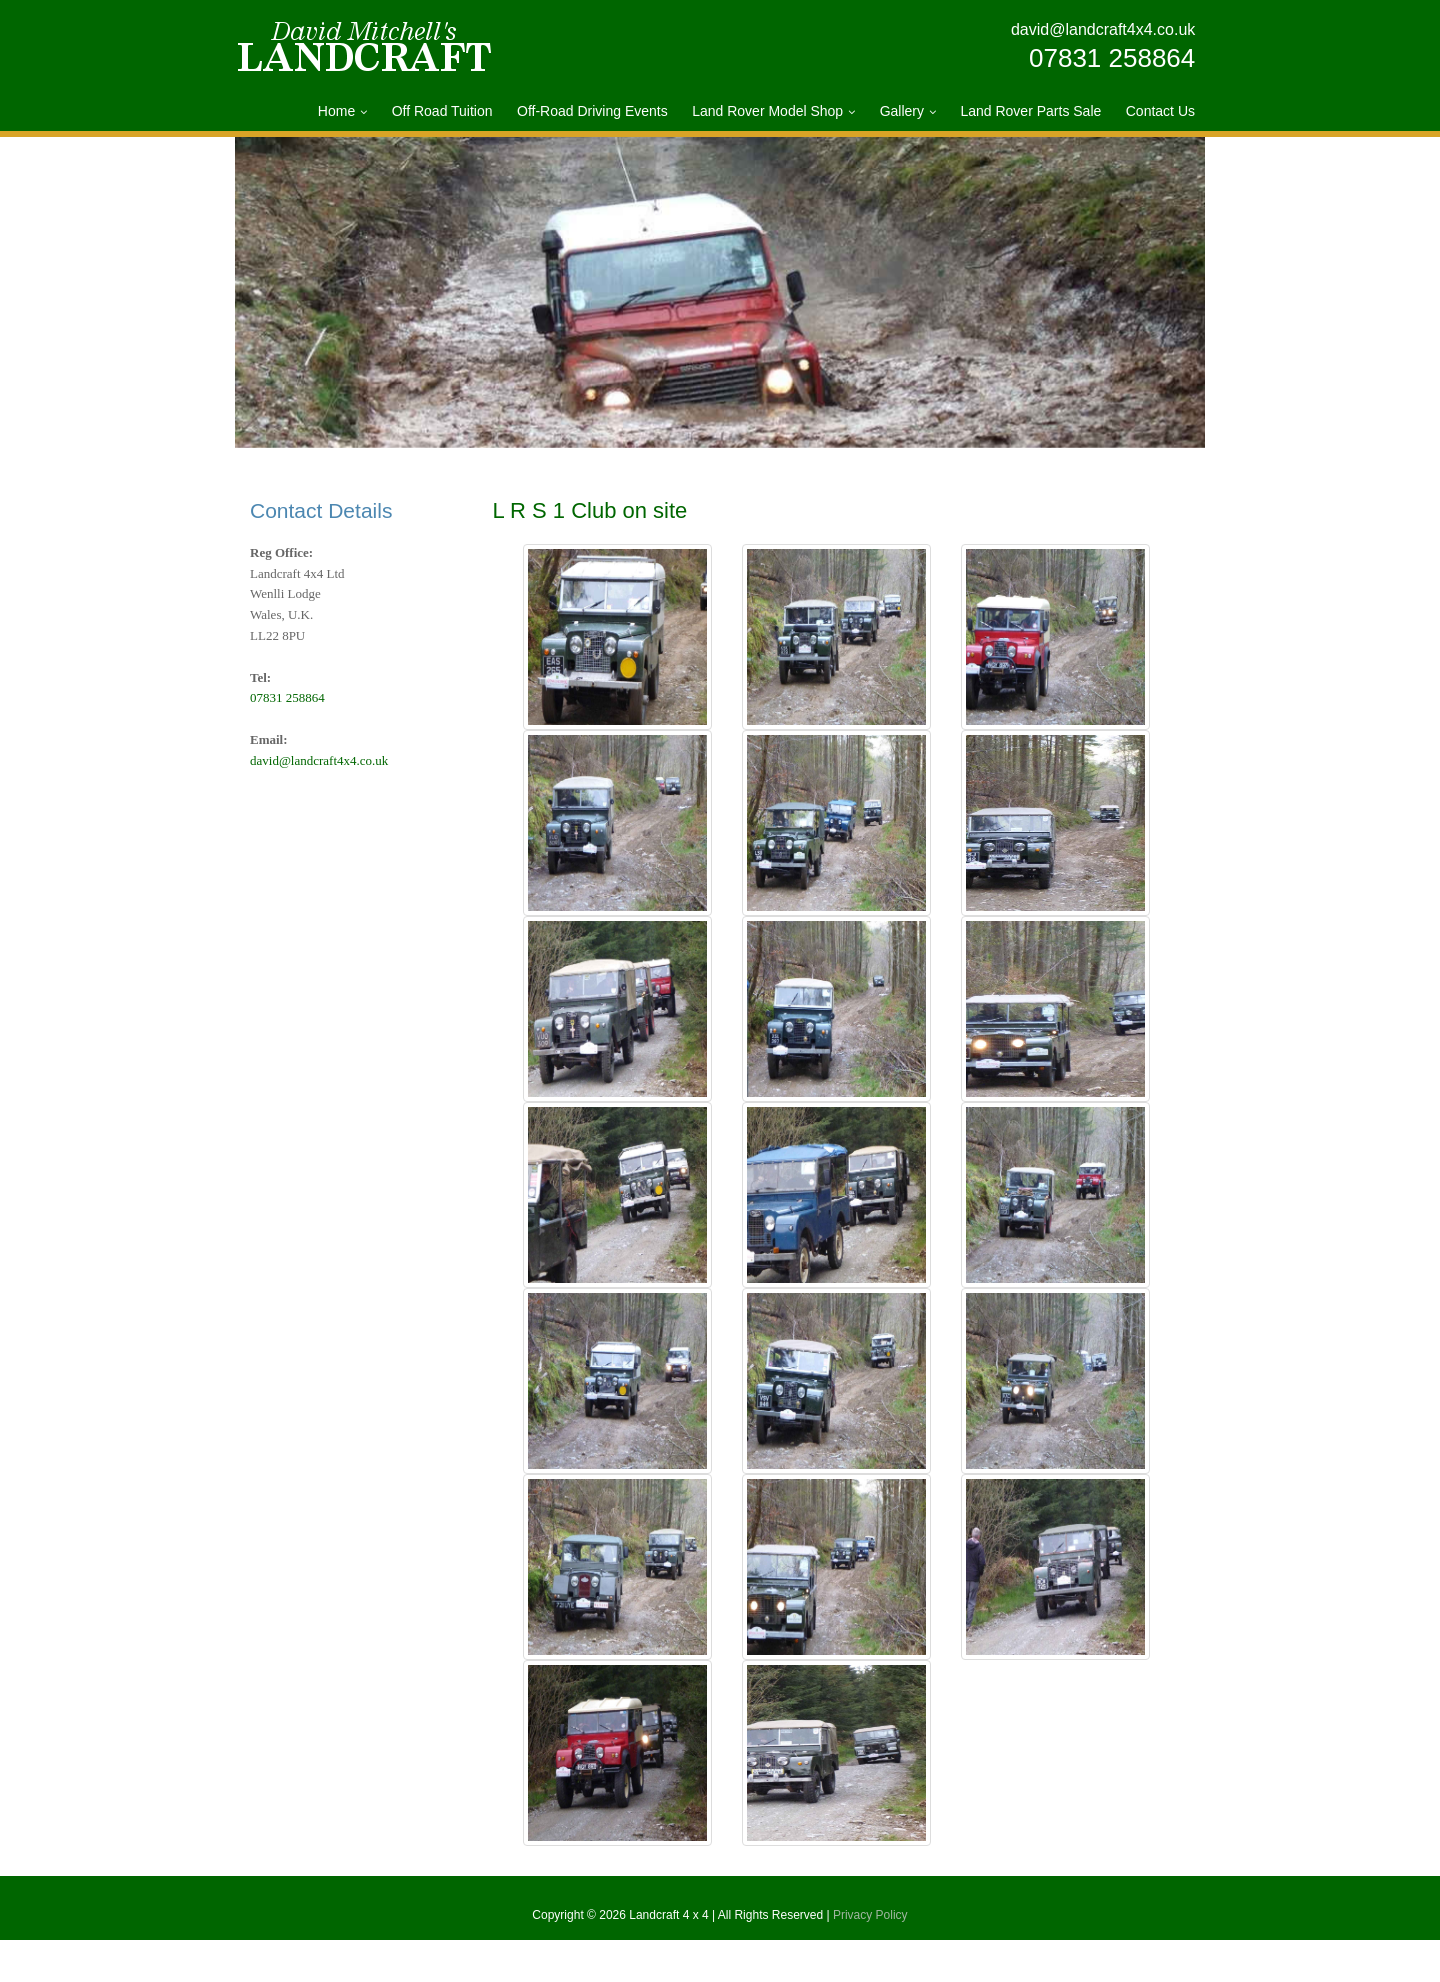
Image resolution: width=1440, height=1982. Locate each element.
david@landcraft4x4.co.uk (1103, 29)
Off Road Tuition (442, 111)
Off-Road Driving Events (592, 111)
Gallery (902, 111)
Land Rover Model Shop (767, 111)
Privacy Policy (870, 1957)
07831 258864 (1112, 58)
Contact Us (1160, 111)
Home (336, 111)
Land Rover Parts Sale (1030, 111)
